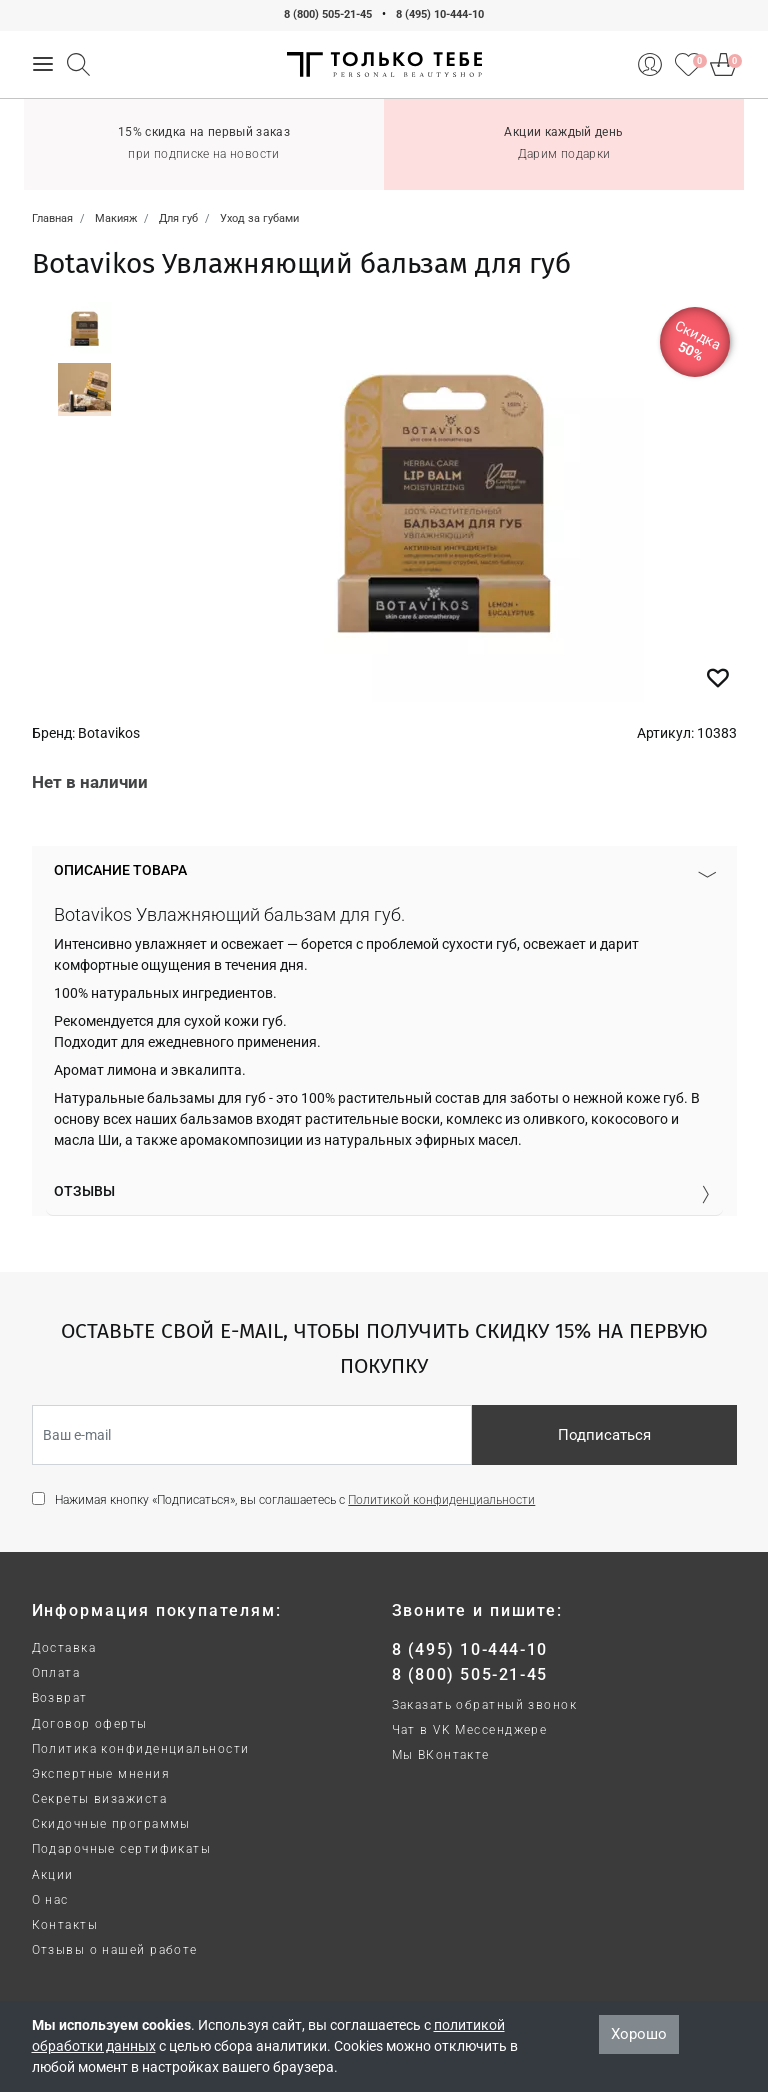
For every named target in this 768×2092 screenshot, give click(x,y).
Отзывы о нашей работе (115, 1950)
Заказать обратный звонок (485, 1705)
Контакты (65, 1925)
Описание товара (120, 870)
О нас (50, 1900)
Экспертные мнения (101, 1774)
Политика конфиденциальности (141, 1749)
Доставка (64, 1648)
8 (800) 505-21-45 (328, 14)
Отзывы (84, 1191)
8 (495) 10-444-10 (440, 14)
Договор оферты (90, 1724)
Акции (53, 1875)
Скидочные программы (111, 1824)
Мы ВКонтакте (441, 1755)
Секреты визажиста (99, 1799)
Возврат (60, 1698)
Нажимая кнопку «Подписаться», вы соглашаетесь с (295, 1500)
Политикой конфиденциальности (441, 1500)
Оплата (56, 1673)
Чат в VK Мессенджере (470, 1730)
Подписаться (604, 1435)
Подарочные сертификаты (122, 1849)
